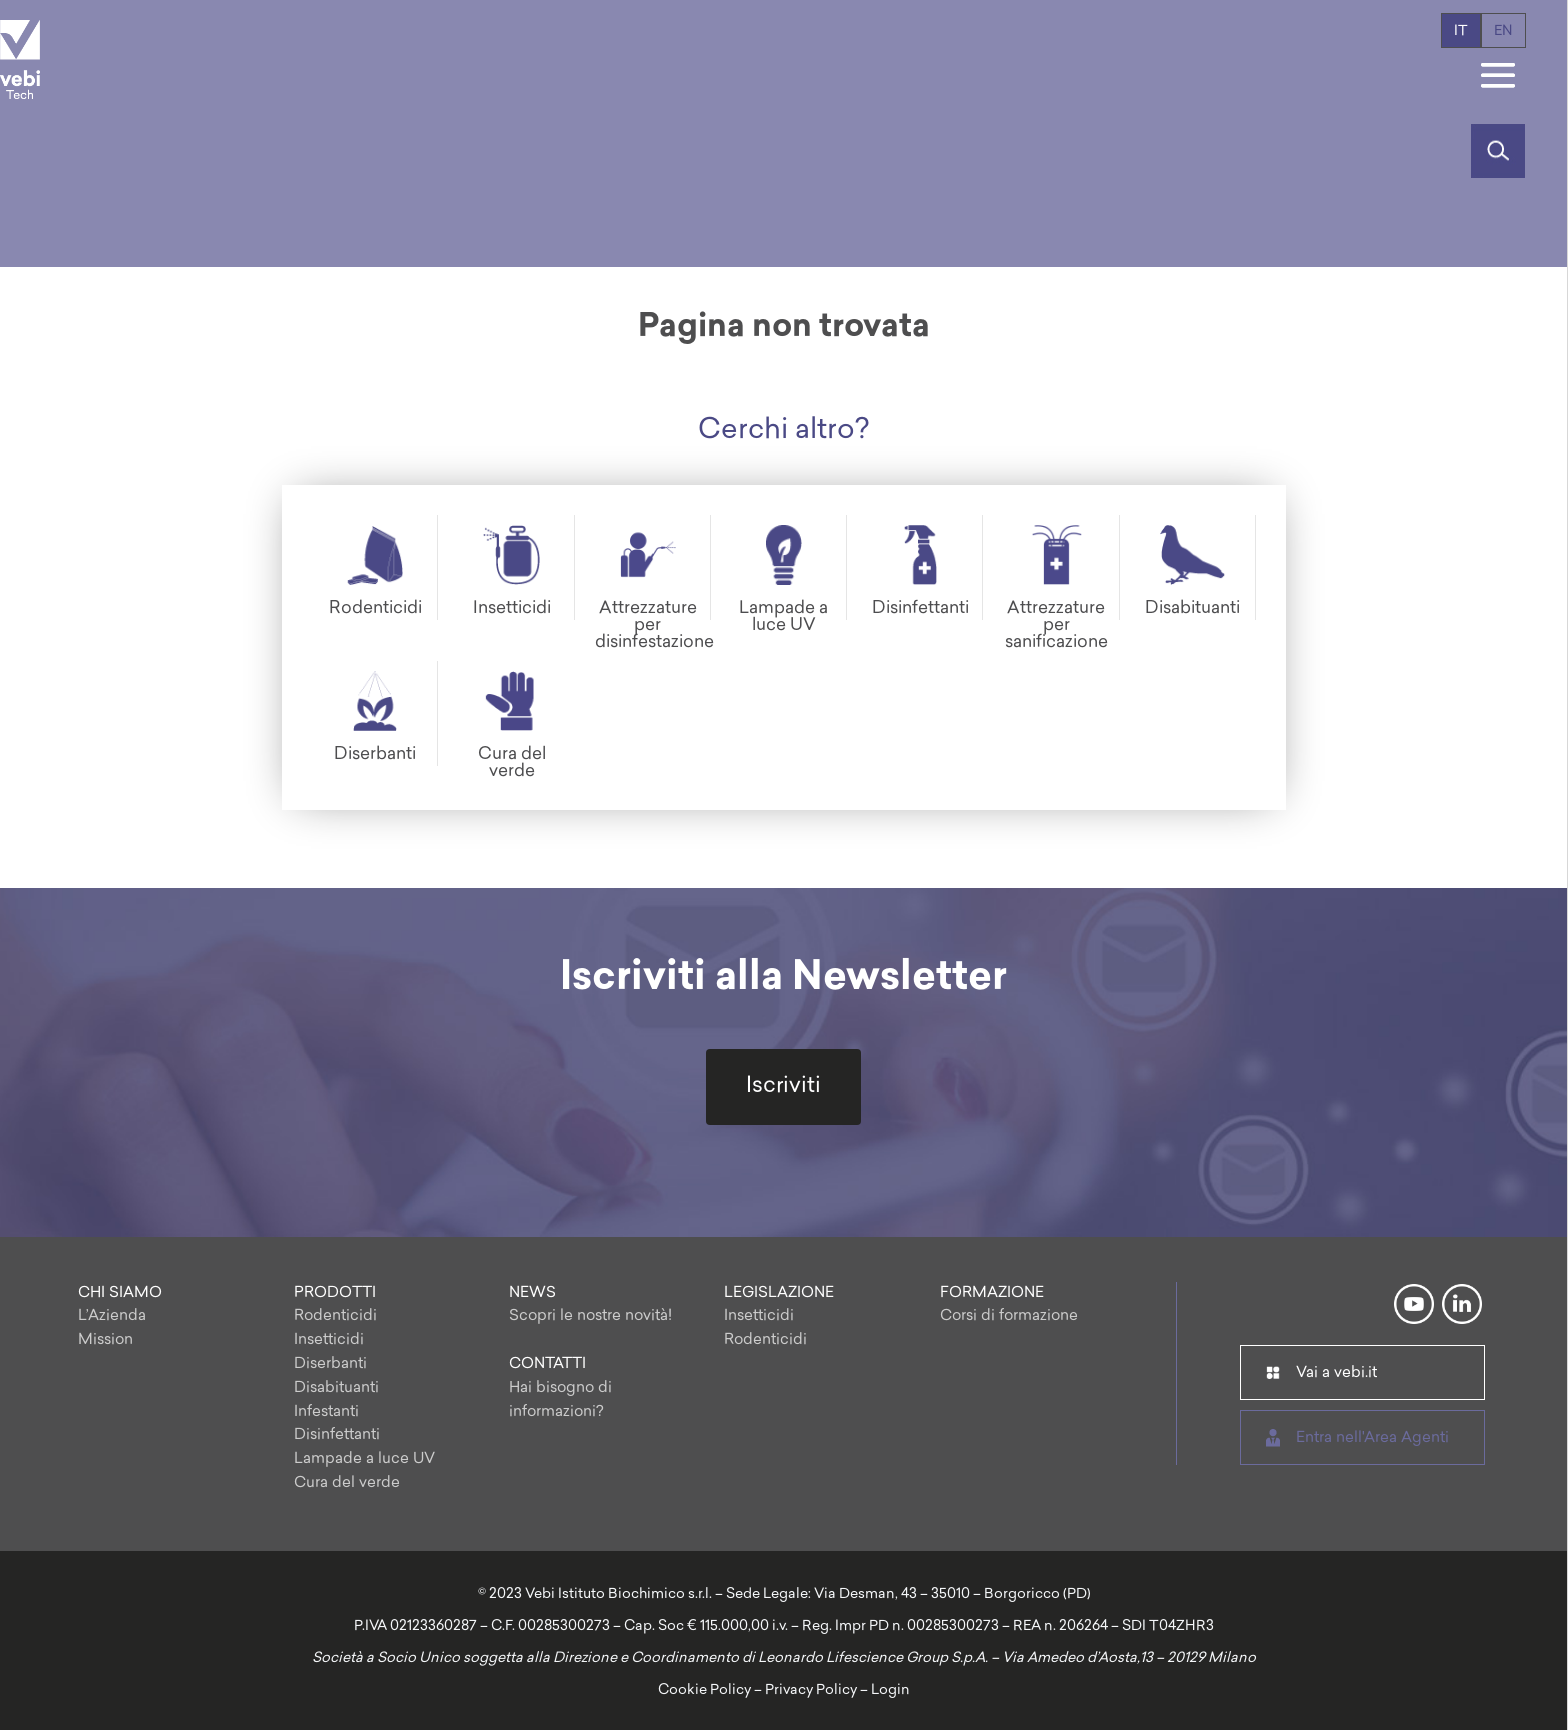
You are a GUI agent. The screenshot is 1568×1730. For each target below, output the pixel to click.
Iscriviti (783, 1086)
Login (890, 1690)
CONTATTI (547, 1364)
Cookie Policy (704, 1690)
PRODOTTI (335, 1293)
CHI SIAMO (120, 1293)
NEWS (532, 1293)
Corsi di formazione (1009, 1316)
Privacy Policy (811, 1690)
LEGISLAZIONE (779, 1293)
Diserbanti (330, 1364)
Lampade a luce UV (364, 1459)
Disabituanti (336, 1388)
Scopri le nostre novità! (590, 1316)
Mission (105, 1340)
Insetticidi (329, 1340)
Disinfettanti (337, 1435)
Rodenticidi (335, 1316)
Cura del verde (347, 1483)
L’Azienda (112, 1316)
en (1503, 31)
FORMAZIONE (992, 1293)
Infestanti (326, 1412)
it (1461, 31)
